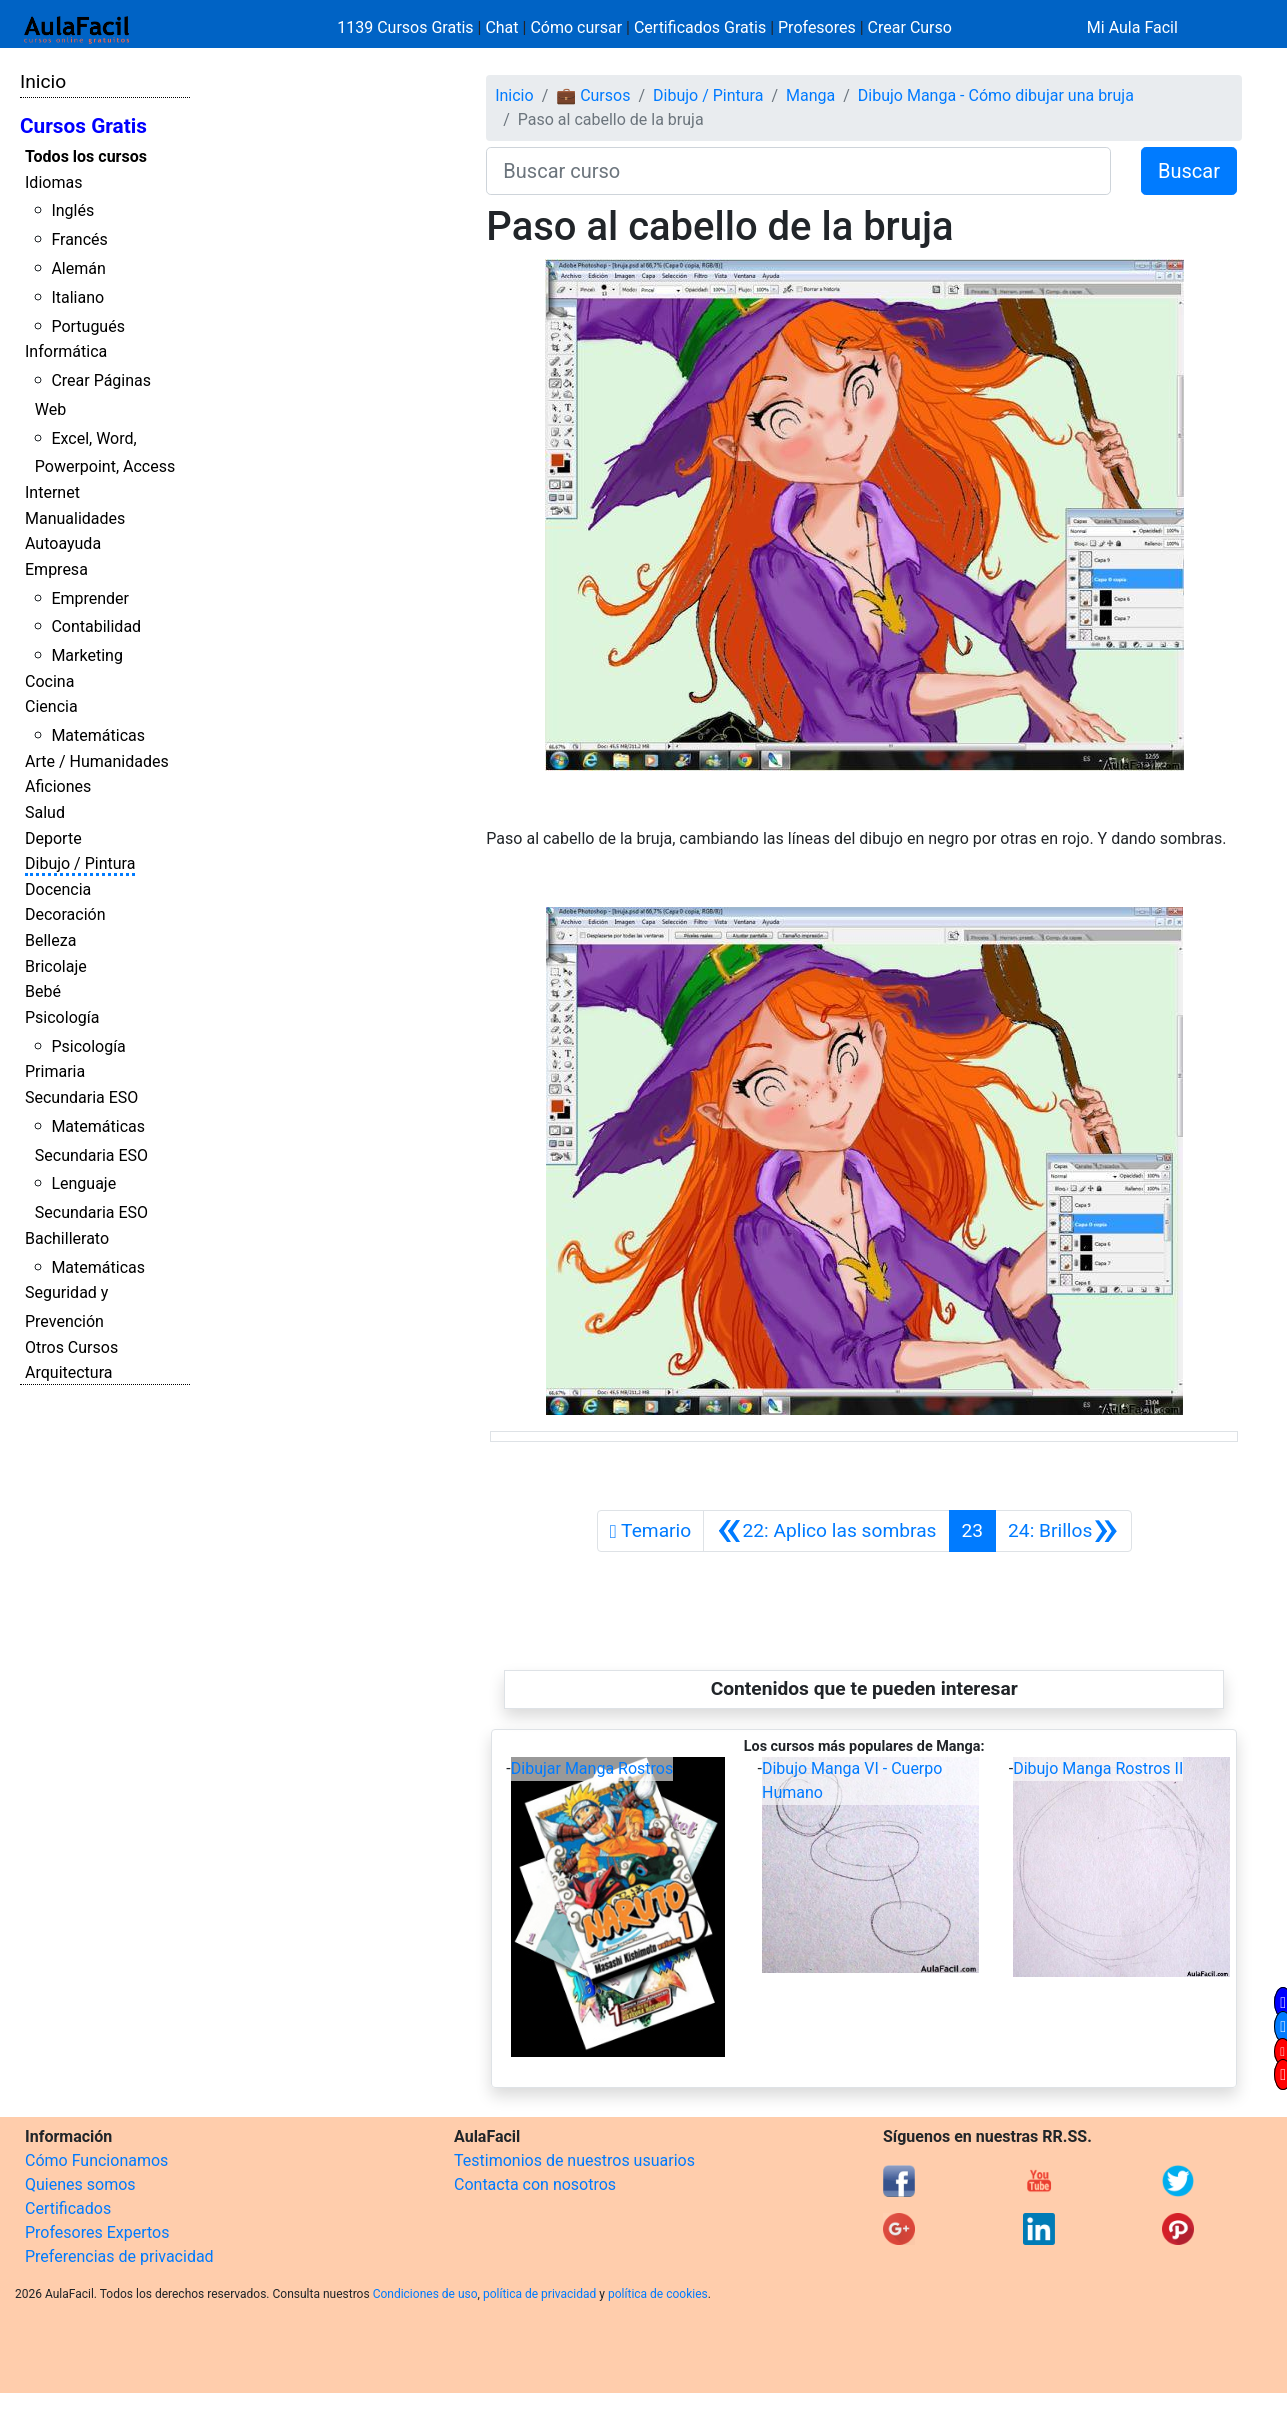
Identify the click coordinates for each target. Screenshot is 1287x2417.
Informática (66, 351)
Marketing (86, 655)
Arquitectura (68, 1372)
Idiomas (53, 182)
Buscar (1189, 171)
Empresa (56, 569)
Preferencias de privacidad (119, 2256)
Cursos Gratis (83, 126)
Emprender (90, 598)
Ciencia (51, 706)
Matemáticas (98, 735)
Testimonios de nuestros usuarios (574, 2160)
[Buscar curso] (798, 171)
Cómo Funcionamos (96, 2160)
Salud (45, 812)
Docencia (58, 889)
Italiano (77, 297)
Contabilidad (96, 626)
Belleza (50, 940)
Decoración (65, 914)
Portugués (88, 326)
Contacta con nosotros (535, 2184)
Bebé (43, 991)
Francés (79, 239)
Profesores (817, 27)
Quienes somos (80, 2184)
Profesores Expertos (97, 2232)
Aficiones (58, 786)
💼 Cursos (593, 95)
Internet (52, 492)
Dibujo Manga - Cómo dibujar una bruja (996, 95)
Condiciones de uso (425, 2294)
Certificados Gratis (700, 27)
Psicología (62, 1017)
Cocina (49, 681)
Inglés (72, 210)
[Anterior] (826, 1531)
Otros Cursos (71, 1347)
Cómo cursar (576, 27)
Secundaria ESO (81, 1097)
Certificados (68, 2208)
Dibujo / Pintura (80, 863)
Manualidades (75, 518)
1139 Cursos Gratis (407, 27)
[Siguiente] (1063, 1531)
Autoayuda (63, 543)
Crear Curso (910, 27)
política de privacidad (539, 2294)
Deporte (53, 838)
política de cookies (658, 2294)
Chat (501, 27)
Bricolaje (56, 966)
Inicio (43, 81)
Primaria (55, 1071)
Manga (810, 95)
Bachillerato (67, 1238)
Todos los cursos (86, 156)
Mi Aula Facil (1132, 27)
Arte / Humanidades (97, 761)
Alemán (78, 268)
